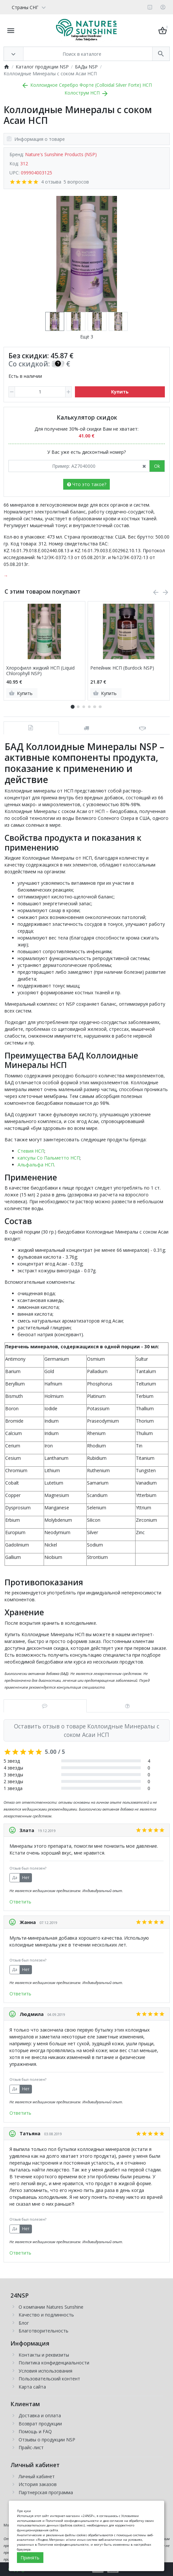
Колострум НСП (87, 93)
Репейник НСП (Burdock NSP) (122, 668)
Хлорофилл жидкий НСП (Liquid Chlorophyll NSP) (40, 670)
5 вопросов (76, 182)
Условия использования (45, 2371)
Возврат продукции (40, 2424)
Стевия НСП (31, 1151)
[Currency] (50, 7)
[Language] (26, 7)
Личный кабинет (37, 2476)
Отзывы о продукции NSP (47, 2439)
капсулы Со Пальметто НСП (49, 1158)
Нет (25, 1877)
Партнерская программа (46, 2492)
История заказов (38, 2484)
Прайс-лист (31, 2447)
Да (14, 1877)
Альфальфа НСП (36, 1165)
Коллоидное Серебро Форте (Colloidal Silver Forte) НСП (86, 85)
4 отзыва (51, 182)
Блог (24, 2323)
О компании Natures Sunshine (51, 2307)
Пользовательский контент (49, 2379)
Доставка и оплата (40, 2415)
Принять (30, 2557)
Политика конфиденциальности (54, 2363)
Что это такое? (86, 484)
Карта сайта (32, 2387)
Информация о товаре (35, 139)
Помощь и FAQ (35, 2431)
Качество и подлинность (46, 2315)
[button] (78, 706)
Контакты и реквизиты (44, 2355)
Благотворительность (43, 2331)
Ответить (20, 1902)
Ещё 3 (86, 336)
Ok (157, 466)
